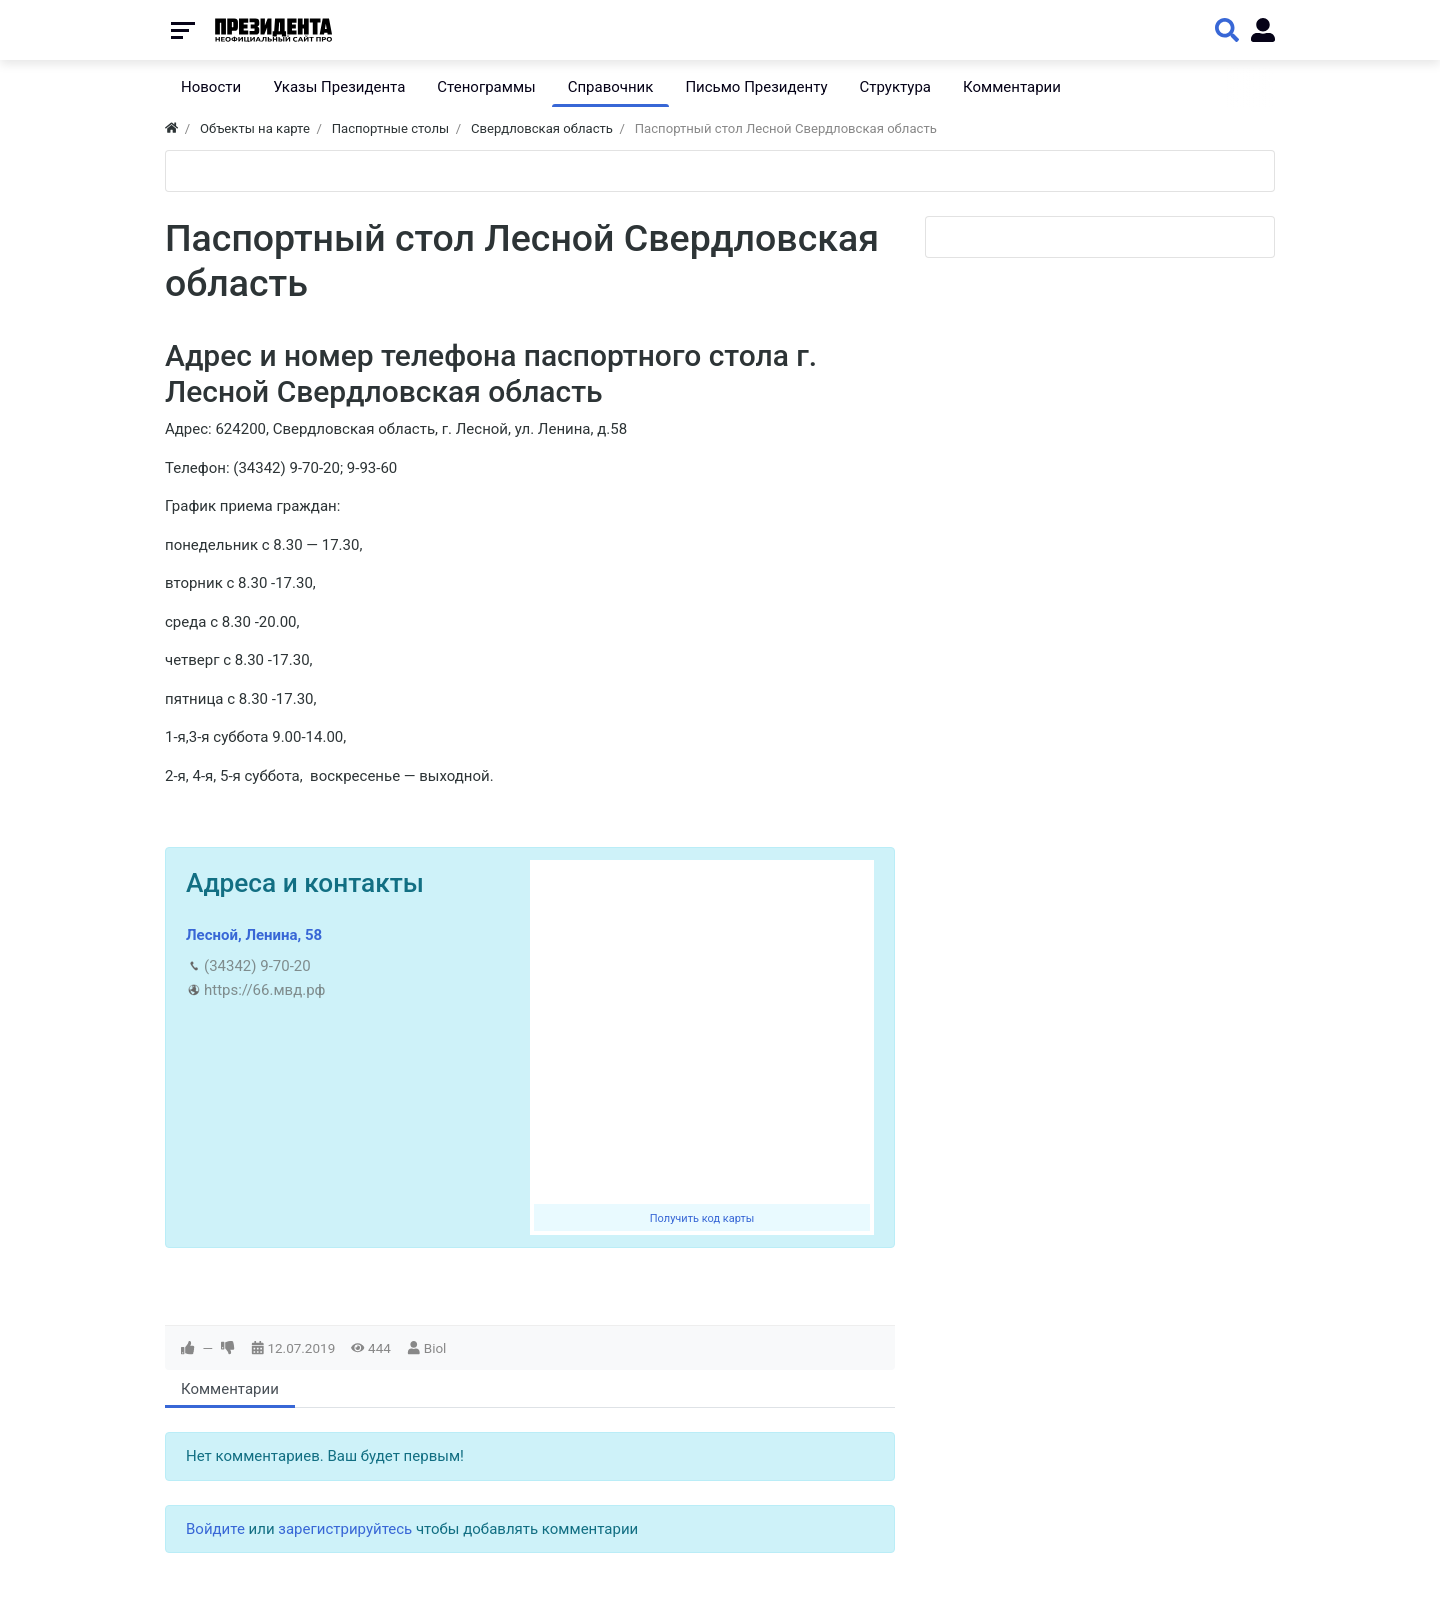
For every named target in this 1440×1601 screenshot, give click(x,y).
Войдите (215, 1529)
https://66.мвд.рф (264, 990)
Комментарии (230, 1389)
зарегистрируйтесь (345, 1529)
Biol (435, 1348)
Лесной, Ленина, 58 (254, 935)
